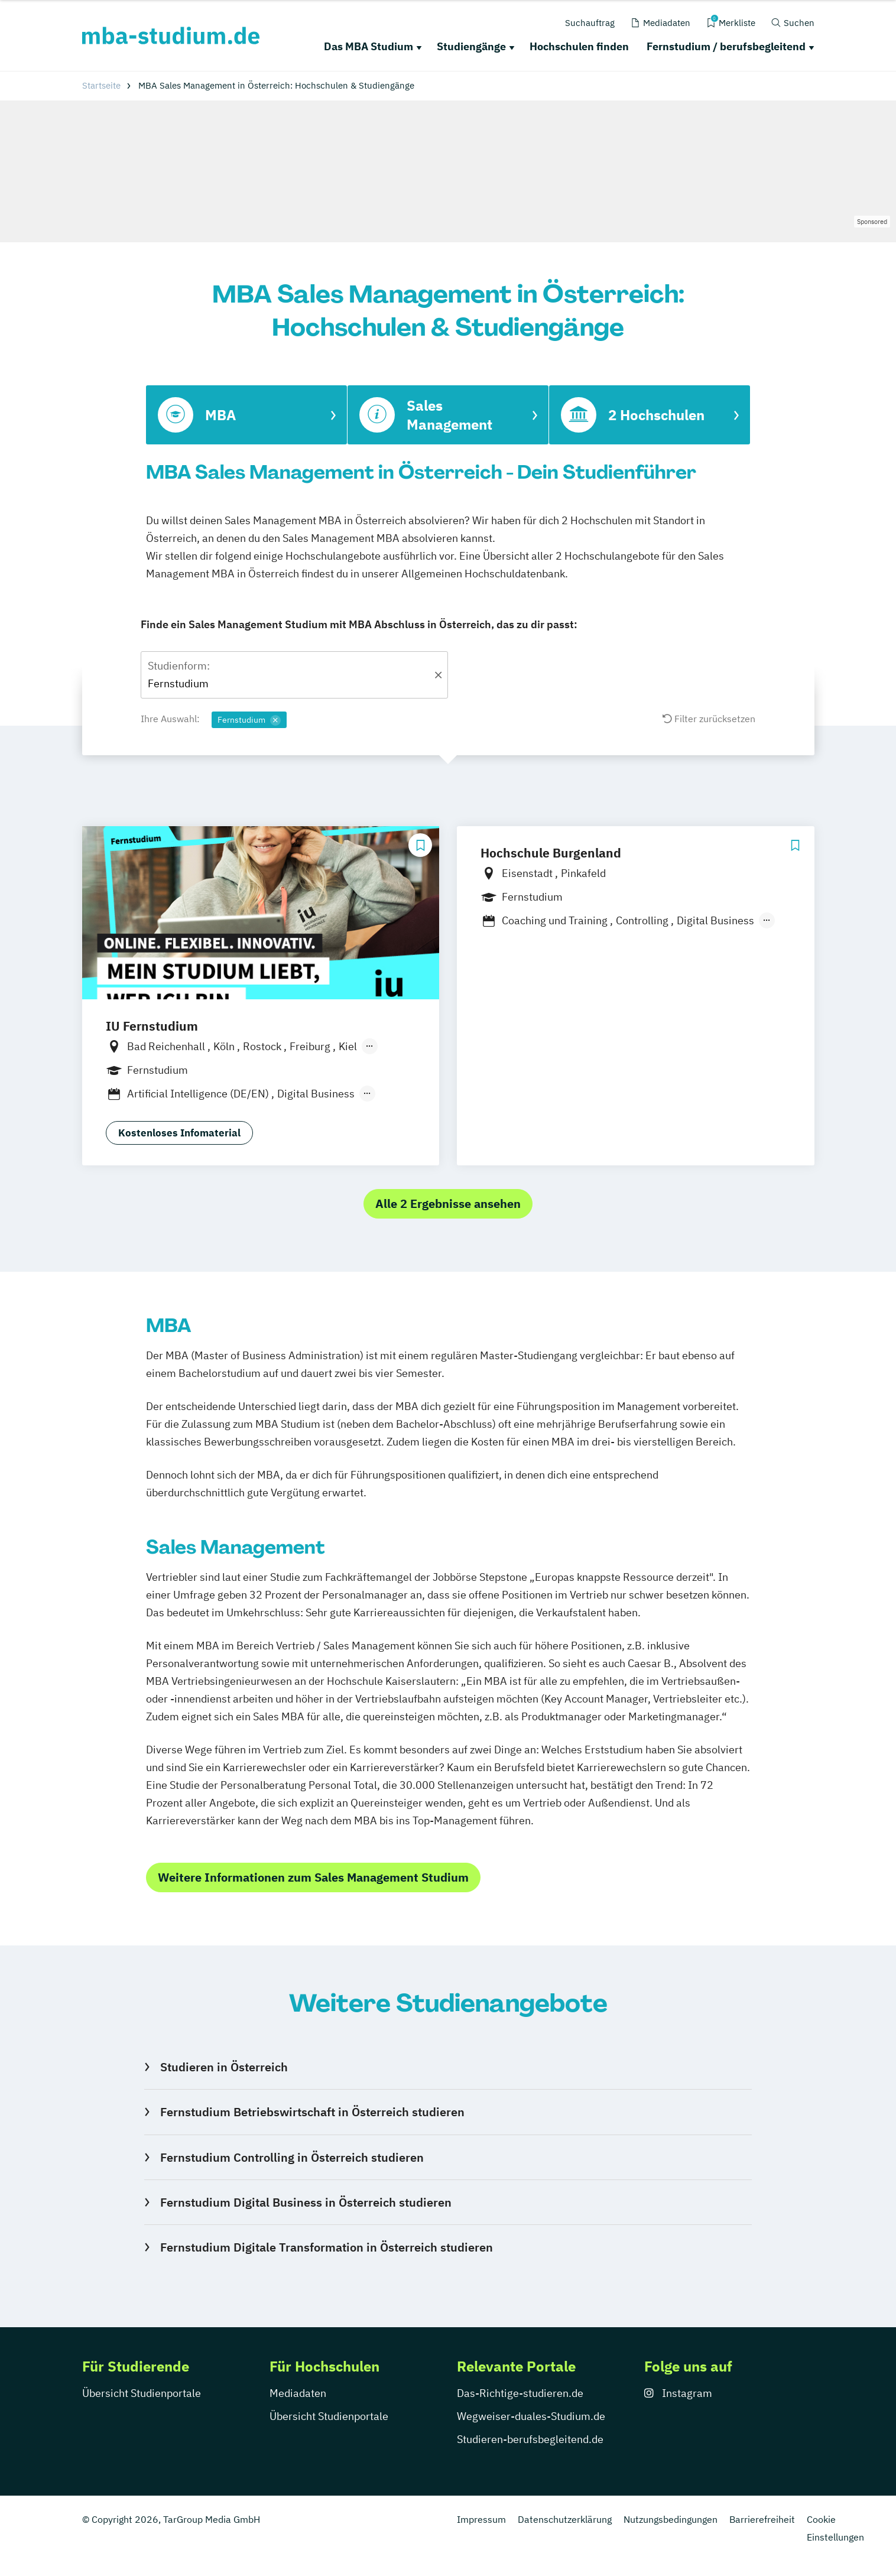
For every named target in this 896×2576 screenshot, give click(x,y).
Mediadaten (298, 2393)
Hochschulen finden (579, 46)
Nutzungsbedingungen (671, 2519)
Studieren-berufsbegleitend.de (530, 2439)
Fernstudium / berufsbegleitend (726, 46)
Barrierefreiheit (762, 2519)
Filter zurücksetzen (709, 719)
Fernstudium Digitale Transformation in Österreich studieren (326, 2247)
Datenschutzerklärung (565, 2519)
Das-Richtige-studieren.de (520, 2393)
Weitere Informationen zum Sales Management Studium (313, 1877)
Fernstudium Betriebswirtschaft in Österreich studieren (312, 2112)
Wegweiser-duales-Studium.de (531, 2416)
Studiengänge (471, 46)
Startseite (101, 85)
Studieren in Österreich (224, 2067)
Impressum (481, 2519)
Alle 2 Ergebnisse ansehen (448, 1203)
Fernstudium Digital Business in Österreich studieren (306, 2202)
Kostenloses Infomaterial (179, 1132)
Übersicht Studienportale (141, 2393)
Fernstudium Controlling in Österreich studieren (292, 2157)
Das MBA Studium (368, 46)
